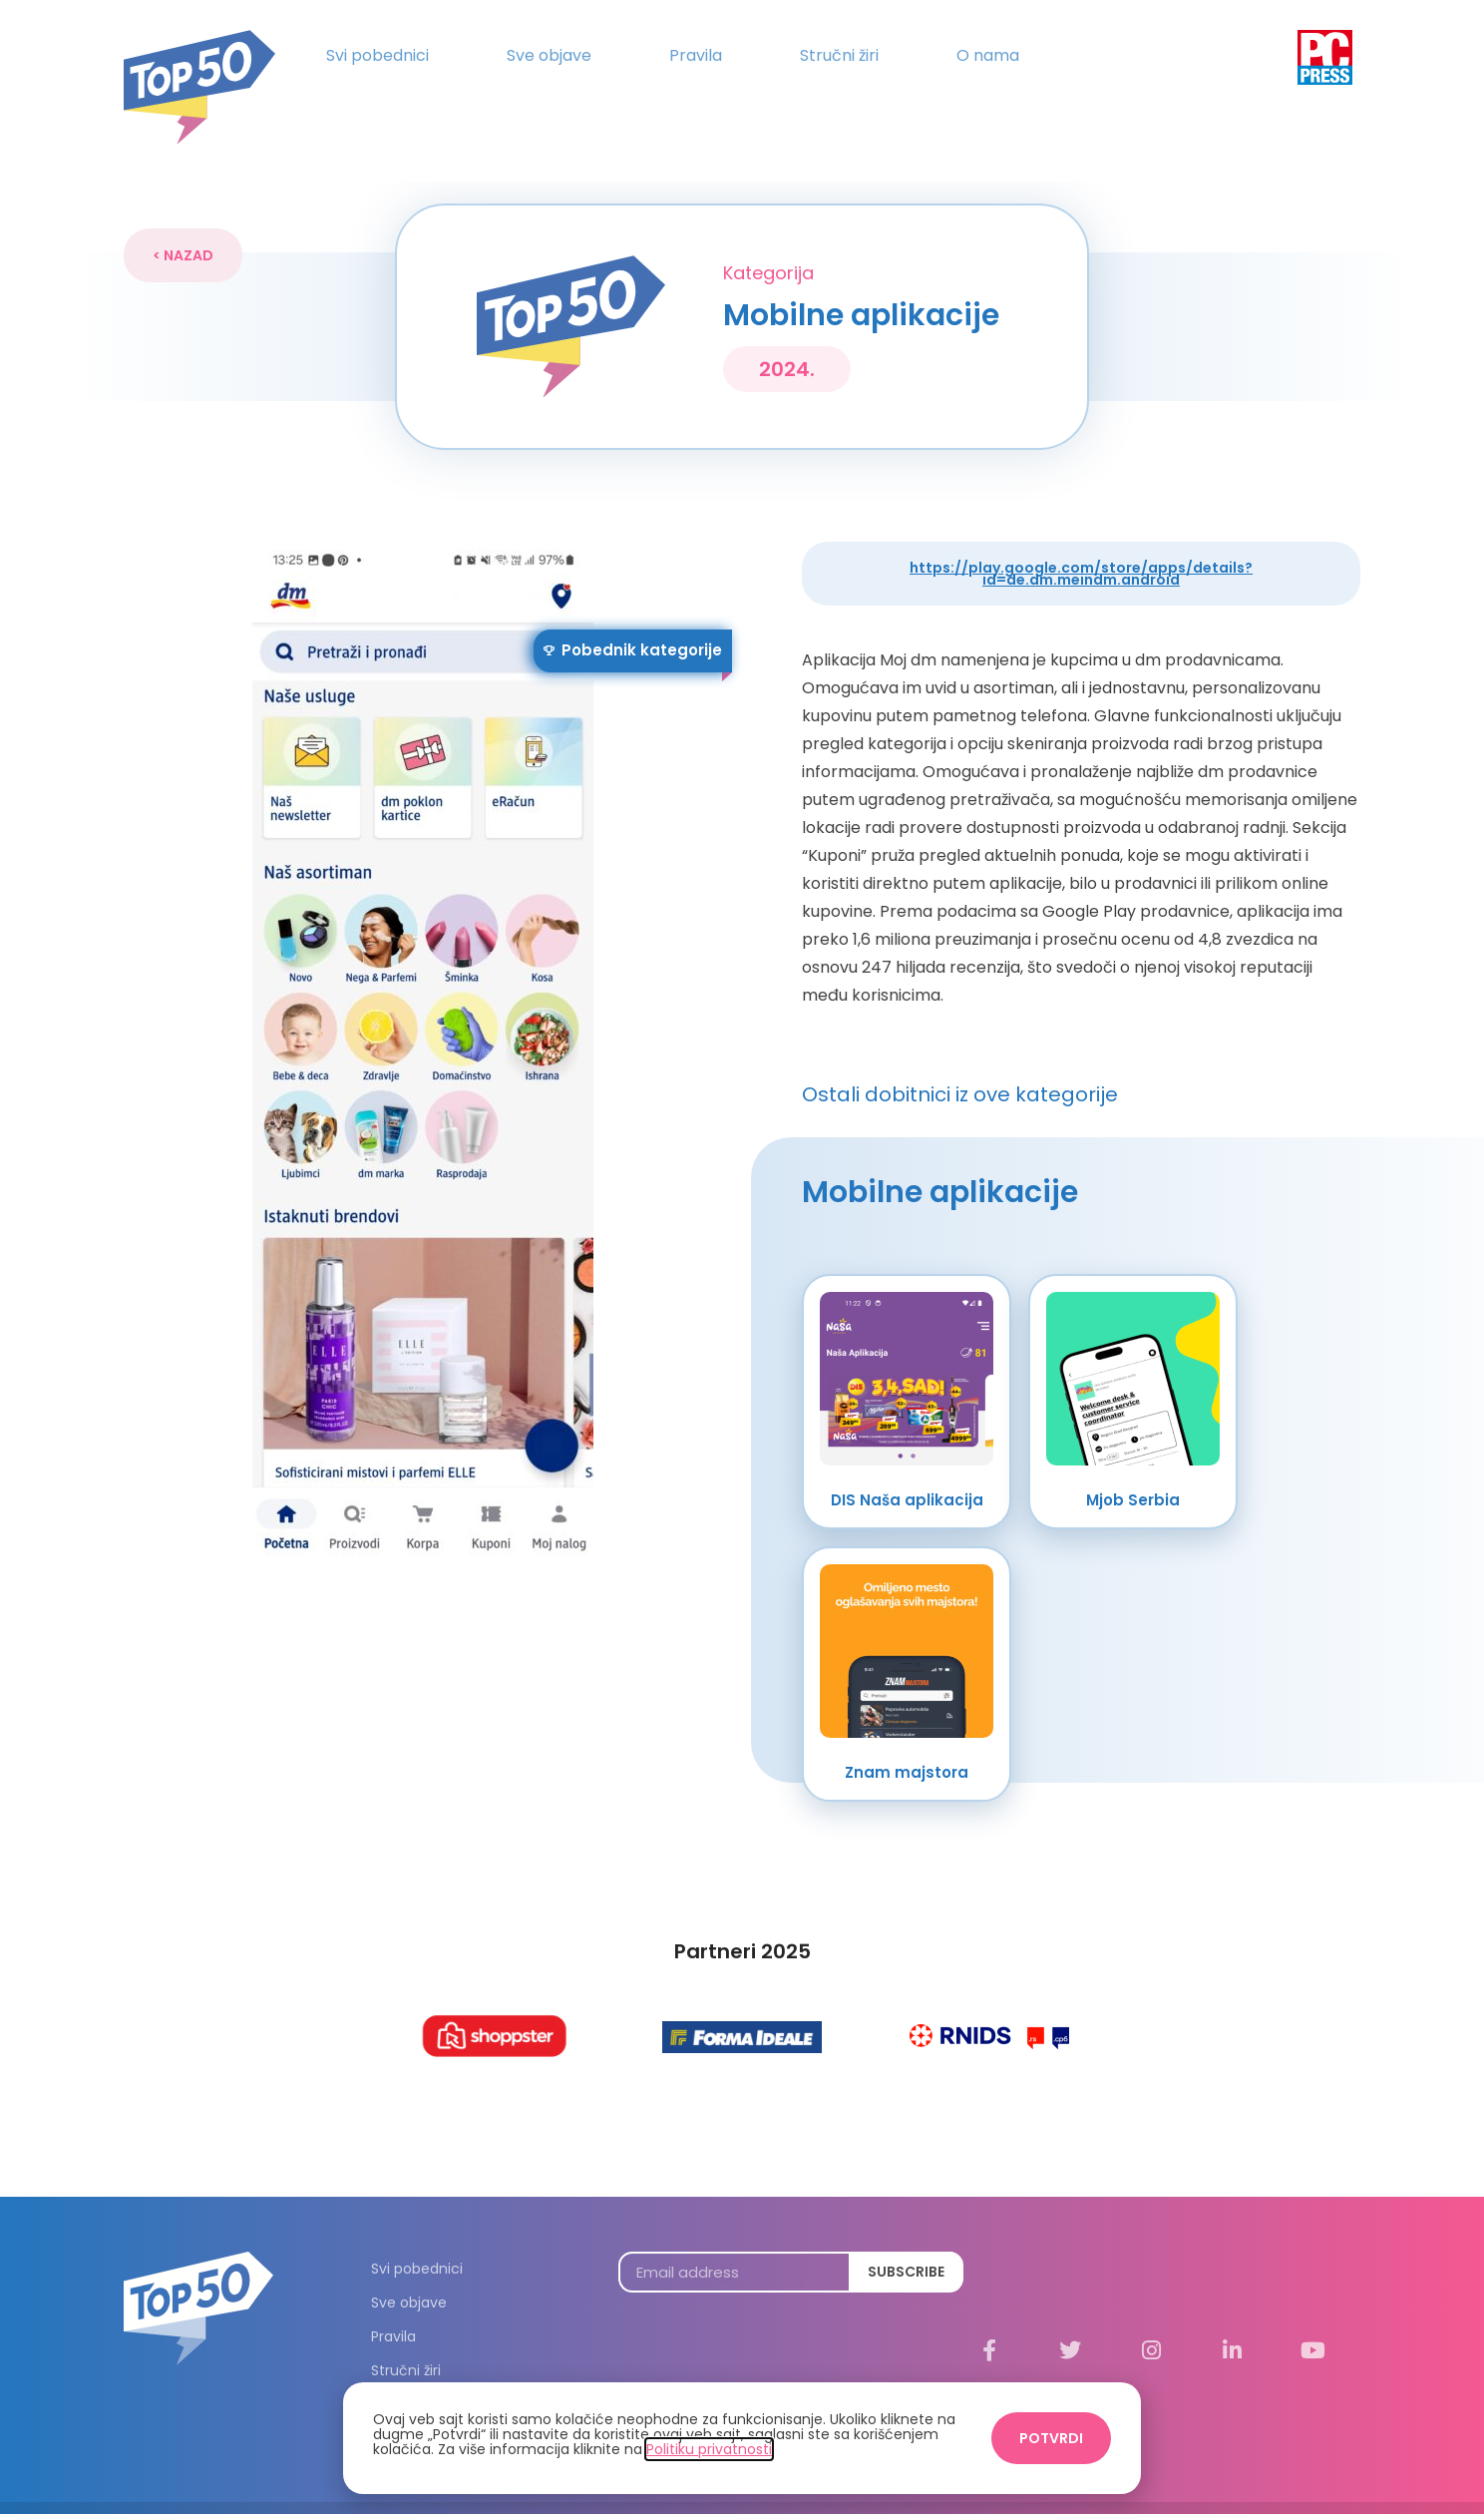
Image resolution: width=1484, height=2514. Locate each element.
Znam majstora (906, 1735)
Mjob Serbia (1133, 1463)
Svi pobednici (377, 55)
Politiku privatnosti (709, 2449)
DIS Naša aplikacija (907, 1463)
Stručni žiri (839, 55)
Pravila (695, 55)
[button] (183, 218)
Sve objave (549, 55)
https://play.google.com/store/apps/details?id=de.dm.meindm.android (1081, 537)
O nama (987, 55)
